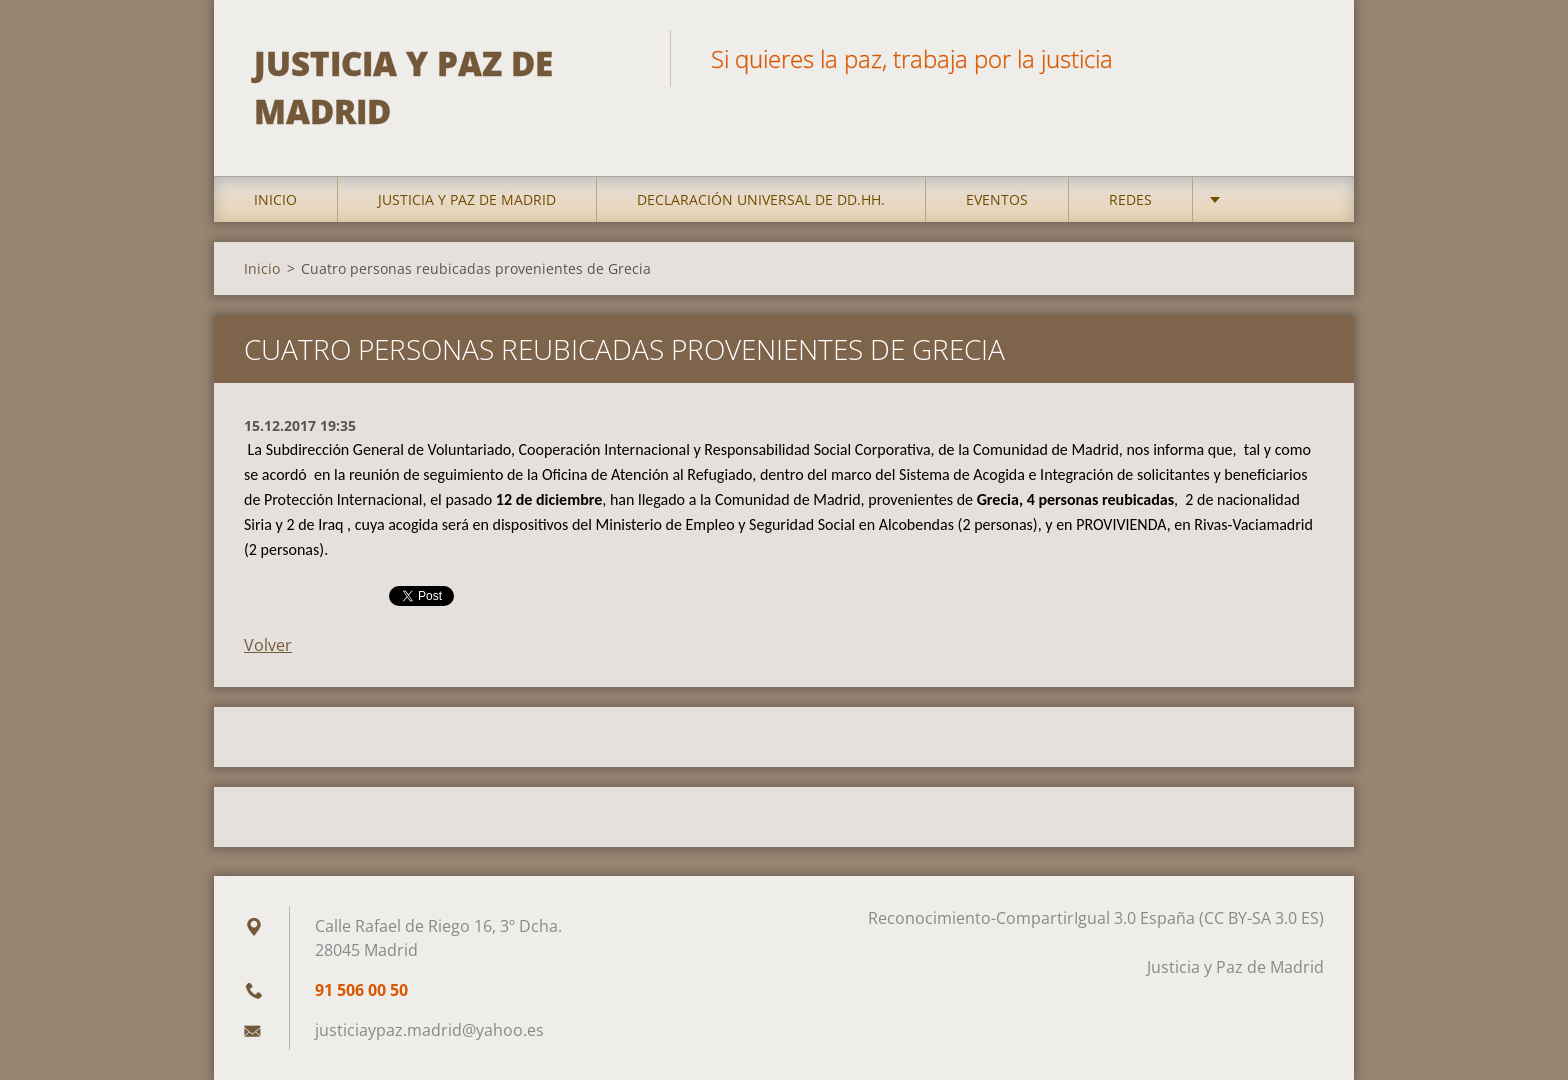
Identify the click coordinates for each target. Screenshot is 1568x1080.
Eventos (997, 199)
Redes (1130, 199)
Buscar (1302, 58)
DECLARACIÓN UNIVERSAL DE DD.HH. (761, 199)
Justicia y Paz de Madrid (467, 199)
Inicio (275, 199)
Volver (268, 645)
